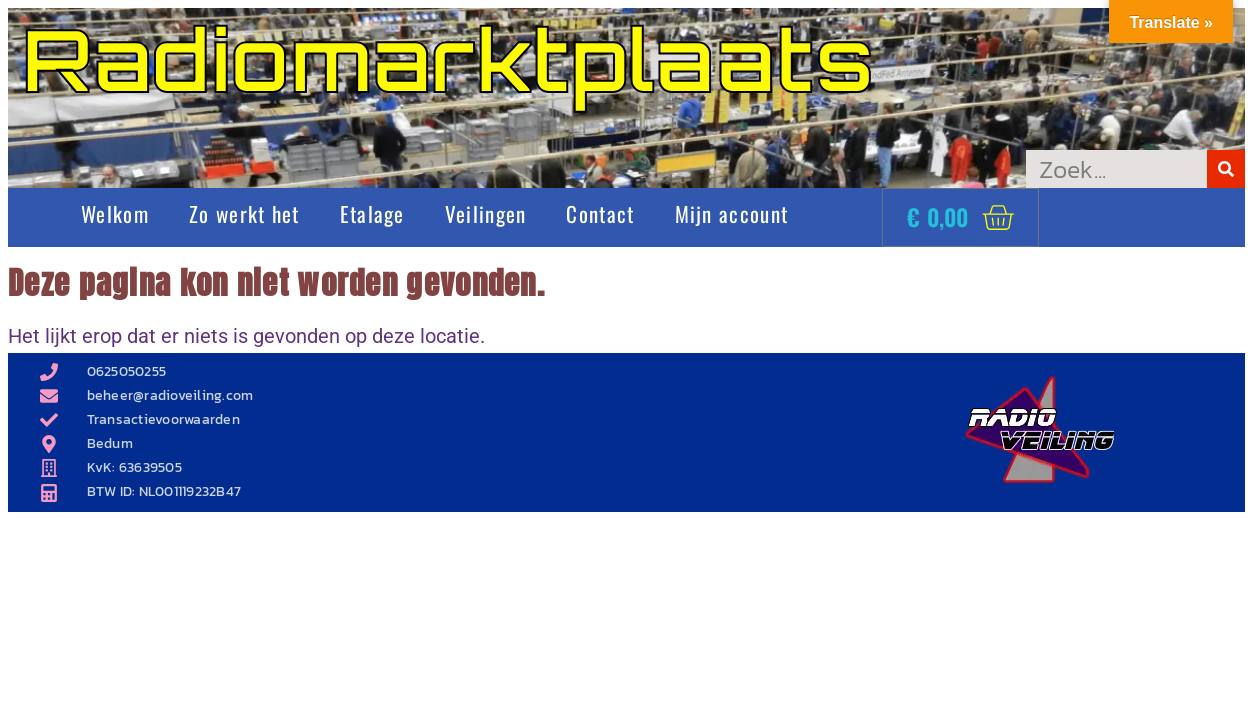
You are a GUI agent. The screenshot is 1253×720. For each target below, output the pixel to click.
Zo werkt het (244, 213)
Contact (600, 213)
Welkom (115, 213)
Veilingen (486, 213)
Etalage (372, 213)
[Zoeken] (1226, 169)
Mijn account (732, 213)
